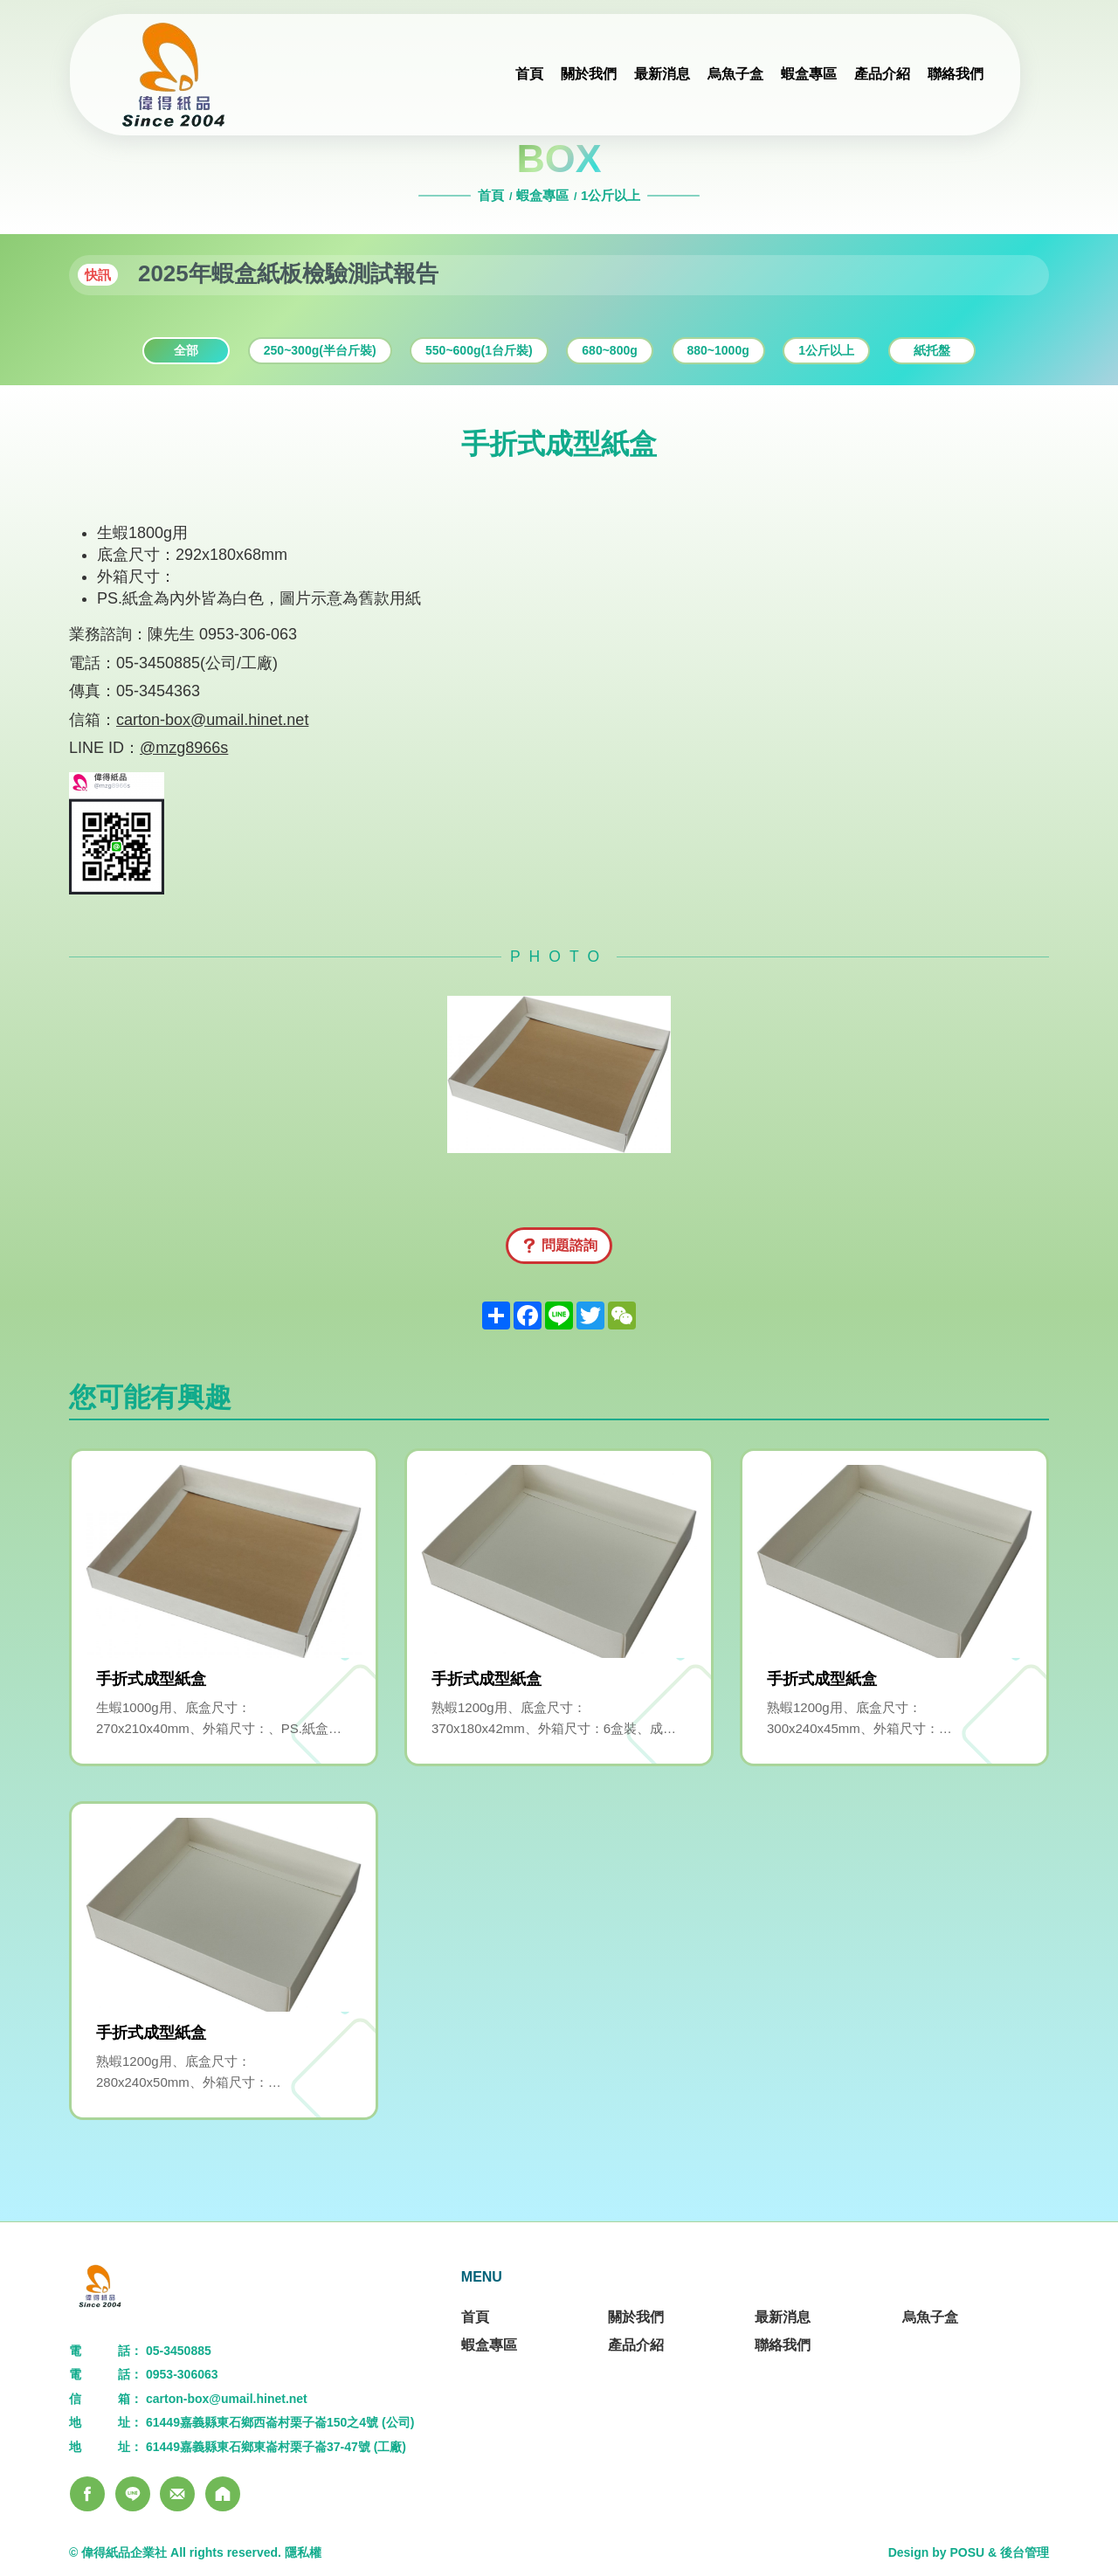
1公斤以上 (610, 195)
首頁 (492, 195)
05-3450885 (178, 2351)
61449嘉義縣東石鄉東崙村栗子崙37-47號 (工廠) (276, 2447)
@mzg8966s (184, 747)
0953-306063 (182, 2374)
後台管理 (1024, 2552)
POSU (966, 2552)
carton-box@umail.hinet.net (212, 720)
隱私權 (303, 2552)
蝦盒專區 (542, 195)
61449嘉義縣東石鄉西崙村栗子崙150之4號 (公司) (280, 2422)
